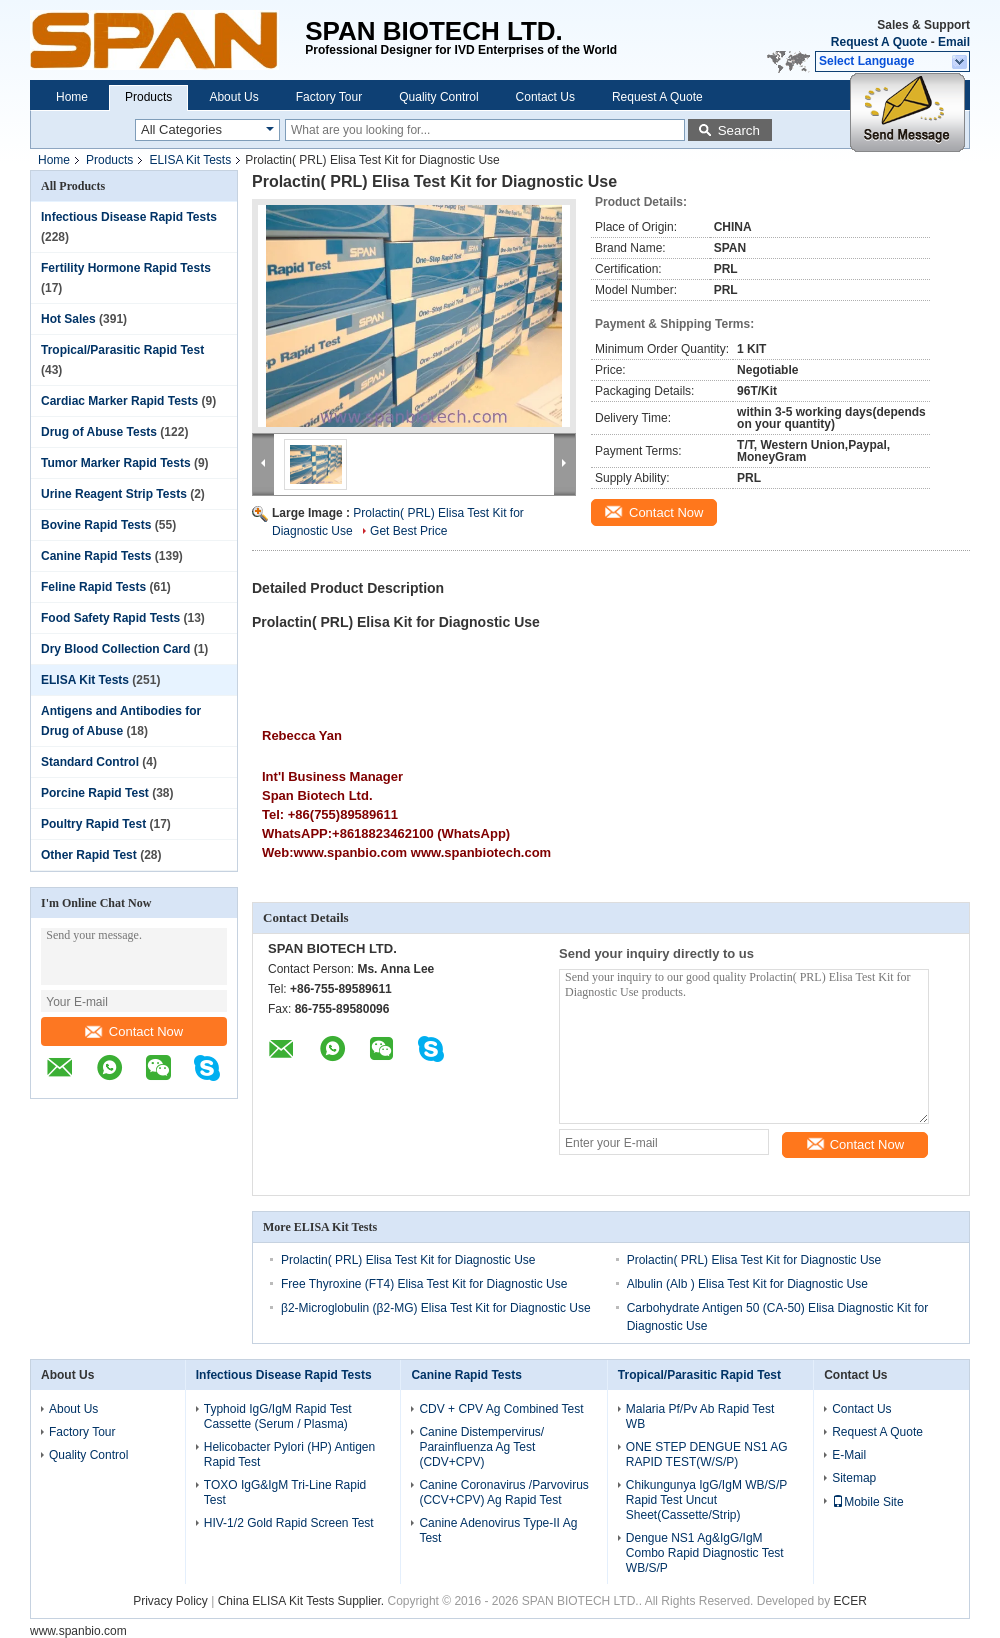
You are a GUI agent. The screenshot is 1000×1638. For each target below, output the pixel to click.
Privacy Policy (170, 1601)
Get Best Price (408, 531)
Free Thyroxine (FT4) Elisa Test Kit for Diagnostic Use (424, 1284)
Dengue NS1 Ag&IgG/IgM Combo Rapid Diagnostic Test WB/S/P (705, 1553)
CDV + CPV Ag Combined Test (501, 1409)
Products (148, 97)
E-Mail (849, 1455)
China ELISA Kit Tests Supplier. (303, 1601)
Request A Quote (879, 42)
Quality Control (438, 97)
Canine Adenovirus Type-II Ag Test (498, 1530)
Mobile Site (867, 1502)
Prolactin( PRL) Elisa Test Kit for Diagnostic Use (408, 1260)
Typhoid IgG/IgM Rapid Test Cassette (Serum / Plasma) (278, 1416)
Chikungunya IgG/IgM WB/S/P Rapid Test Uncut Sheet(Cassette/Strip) (706, 1500)
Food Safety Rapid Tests (110, 618)
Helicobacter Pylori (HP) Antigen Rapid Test (289, 1454)
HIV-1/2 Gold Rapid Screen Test (289, 1523)
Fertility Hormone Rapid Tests (126, 268)
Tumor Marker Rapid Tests (116, 463)
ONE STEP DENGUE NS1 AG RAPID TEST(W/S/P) (707, 1454)
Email (954, 42)
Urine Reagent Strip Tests (114, 494)
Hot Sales (68, 319)
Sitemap (854, 1478)
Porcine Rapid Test (95, 793)
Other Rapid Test (89, 855)
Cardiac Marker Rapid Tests (119, 401)
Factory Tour (329, 97)
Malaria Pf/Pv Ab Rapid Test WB (700, 1416)
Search (739, 130)
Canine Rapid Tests (96, 556)
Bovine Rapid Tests (96, 525)
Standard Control (90, 762)
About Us (233, 97)
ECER (849, 1601)
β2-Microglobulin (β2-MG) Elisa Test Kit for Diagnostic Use (436, 1308)
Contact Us (545, 97)
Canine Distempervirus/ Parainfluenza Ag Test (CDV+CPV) (481, 1447)
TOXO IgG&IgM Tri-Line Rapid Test (285, 1492)
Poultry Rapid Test (93, 824)
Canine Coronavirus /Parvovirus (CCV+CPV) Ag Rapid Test (503, 1492)
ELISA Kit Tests (190, 160)
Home (72, 97)
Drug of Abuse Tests (99, 432)
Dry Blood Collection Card (115, 649)
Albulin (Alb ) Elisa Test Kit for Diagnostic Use (747, 1284)
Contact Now (134, 1031)
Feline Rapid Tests (93, 587)
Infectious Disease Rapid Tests (129, 217)
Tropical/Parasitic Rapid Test (122, 350)
